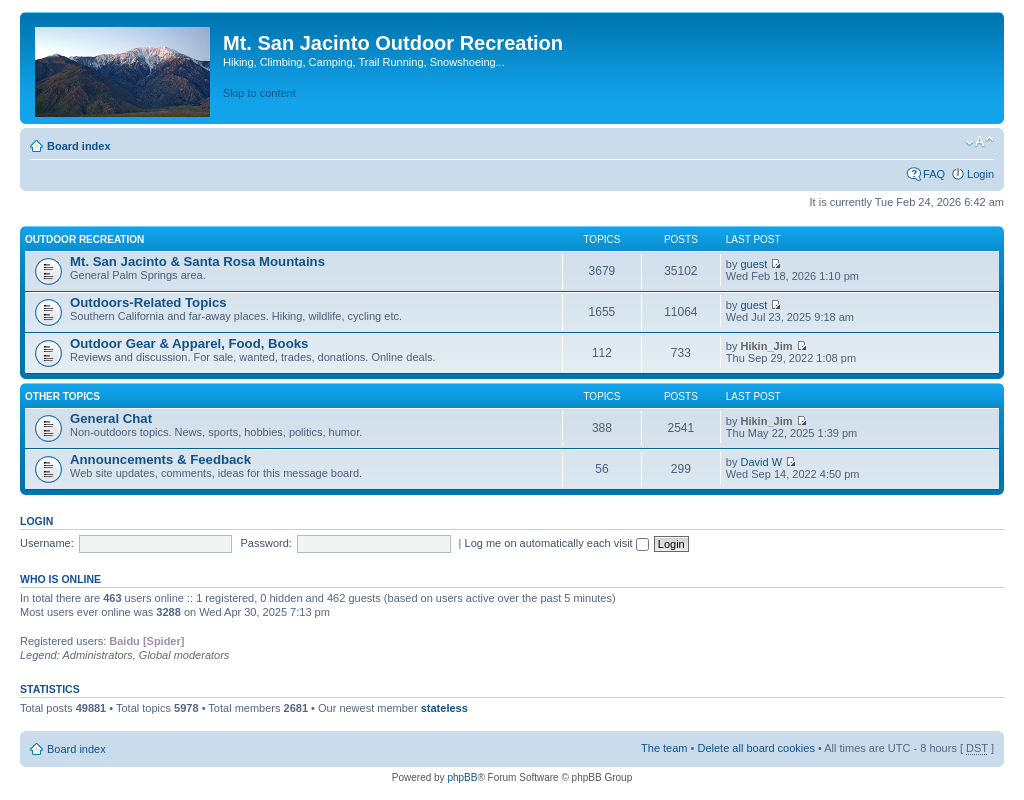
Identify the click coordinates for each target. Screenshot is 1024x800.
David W (762, 462)
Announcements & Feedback (160, 459)
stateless (444, 708)
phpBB (462, 777)
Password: (266, 543)
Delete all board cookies (755, 748)
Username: (47, 543)
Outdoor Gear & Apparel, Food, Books (189, 343)
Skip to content (259, 93)
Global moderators (184, 655)
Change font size (979, 142)
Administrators (97, 655)
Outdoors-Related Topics (148, 302)
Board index (79, 146)
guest (754, 264)
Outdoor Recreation (84, 239)
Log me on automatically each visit (557, 543)
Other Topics (62, 396)
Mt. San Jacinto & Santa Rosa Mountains (197, 261)
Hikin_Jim (767, 346)
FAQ (934, 174)
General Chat (111, 418)
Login (980, 174)
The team (664, 748)
